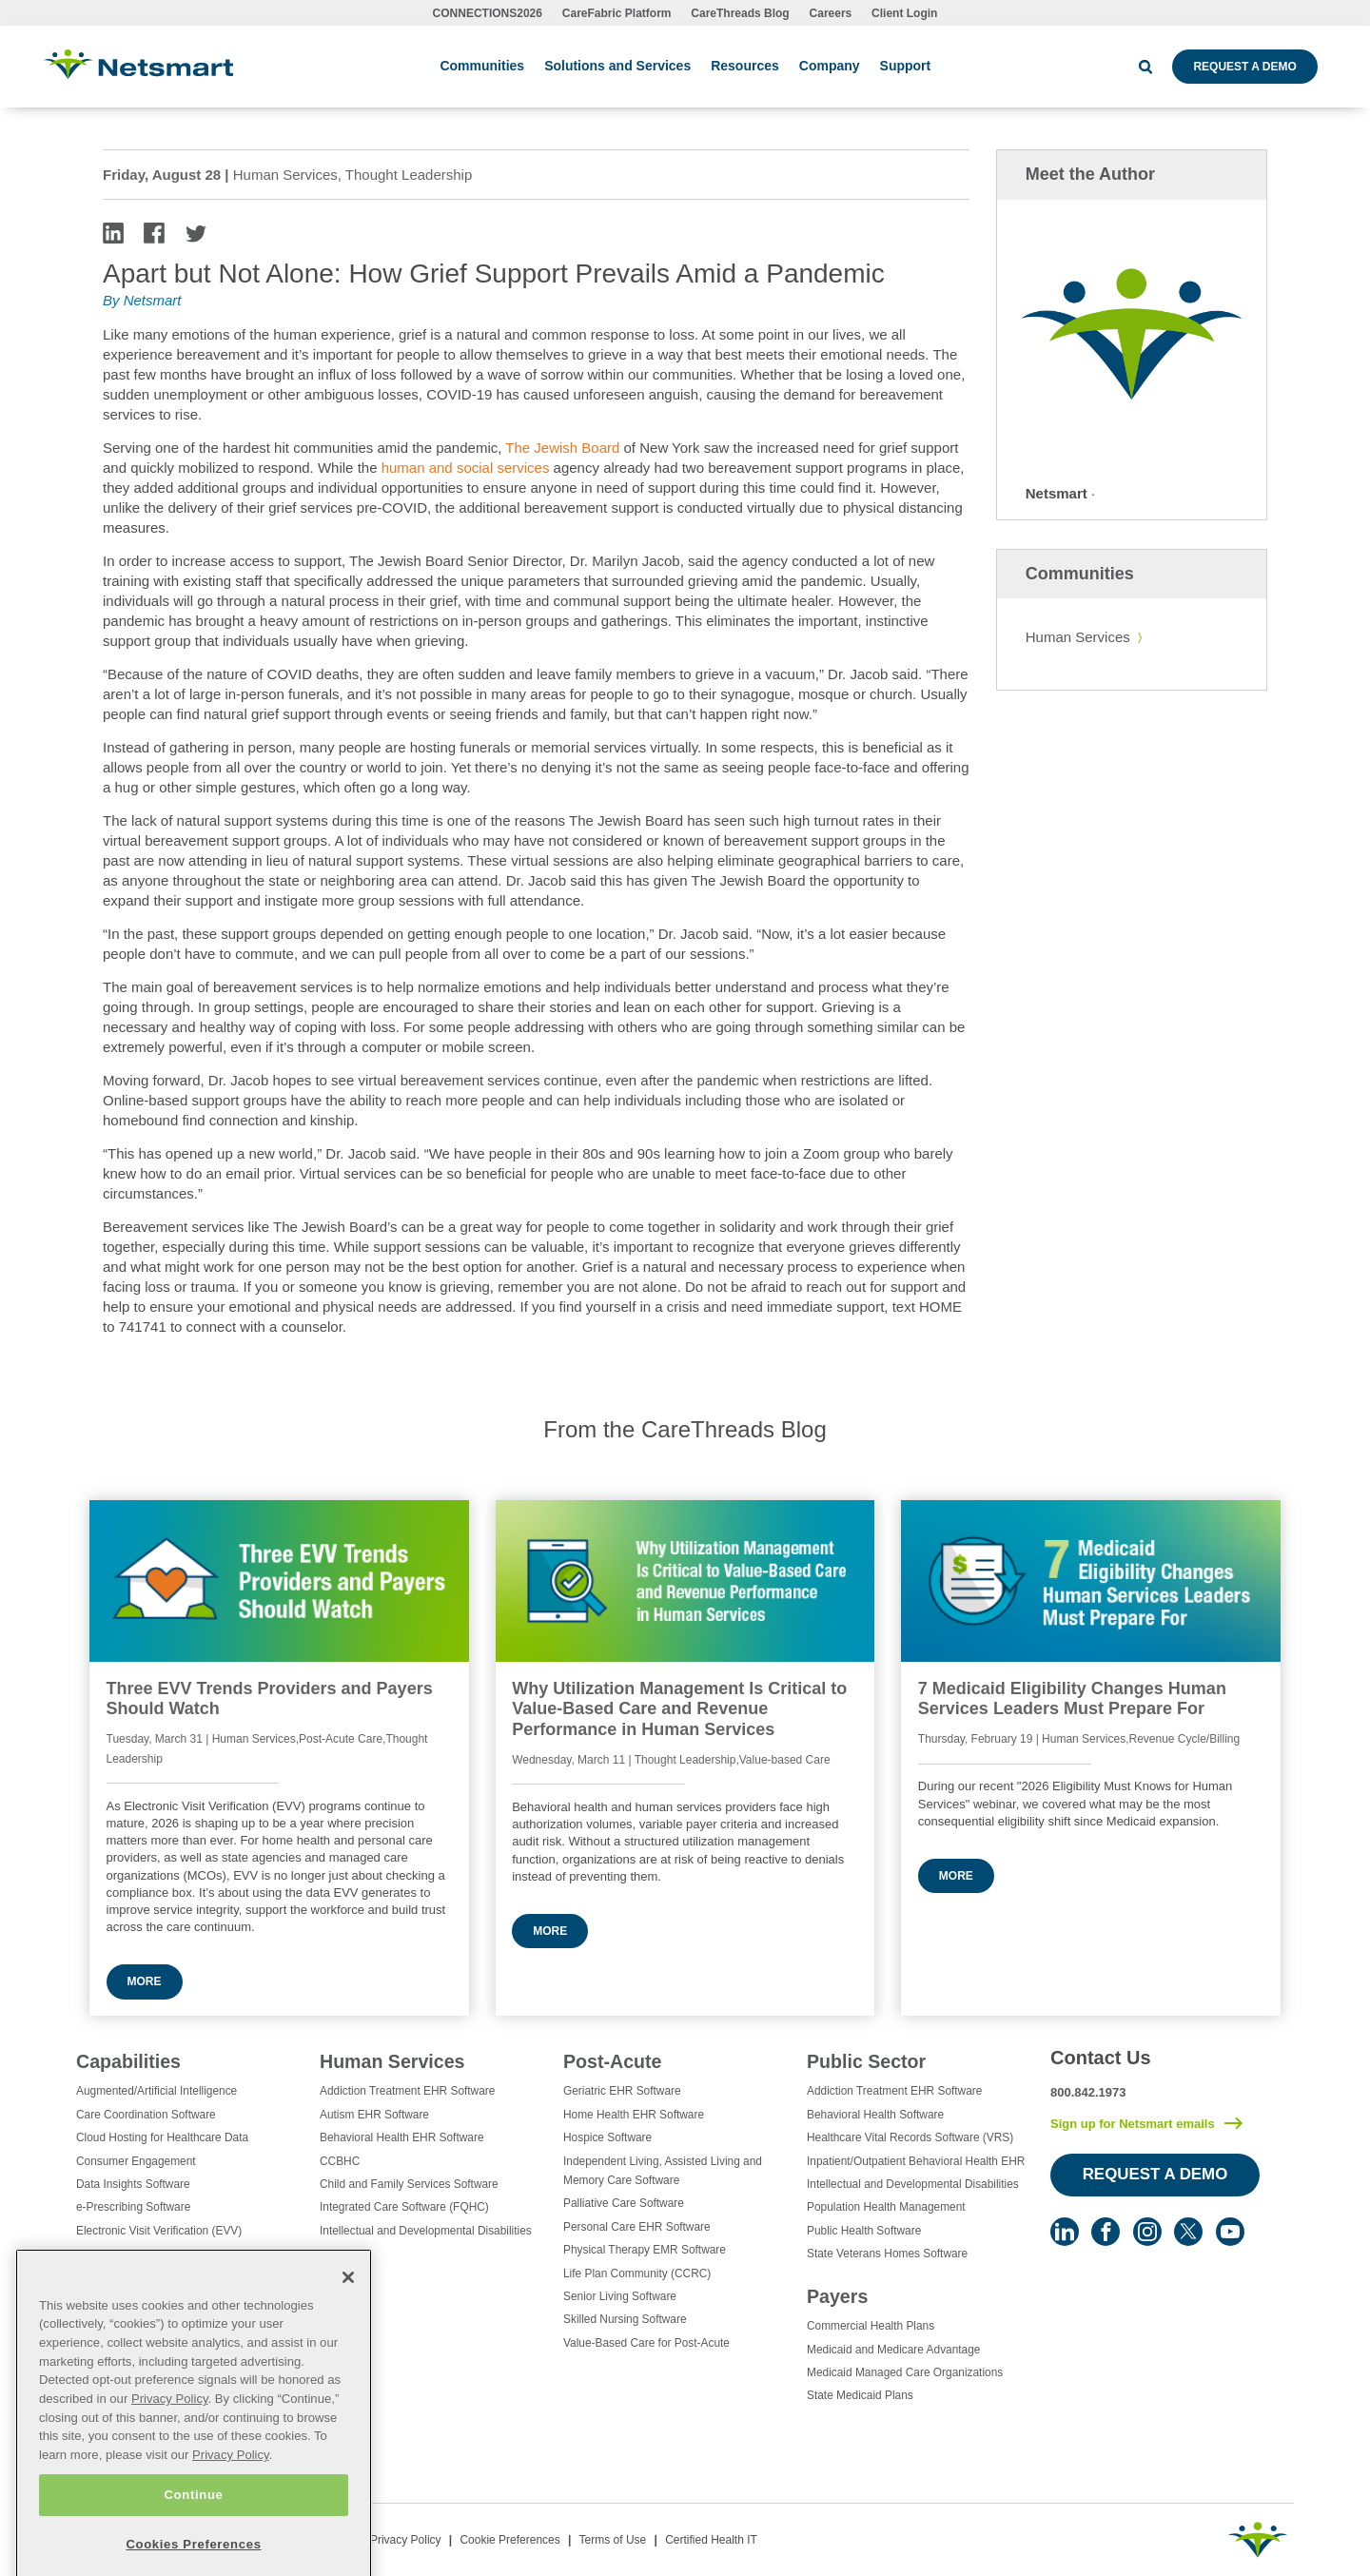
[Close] (348, 2357)
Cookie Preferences (509, 2540)
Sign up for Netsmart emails (1132, 2124)
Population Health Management (886, 2207)
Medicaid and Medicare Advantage (893, 2349)
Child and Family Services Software (409, 2184)
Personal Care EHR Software (637, 2227)
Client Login (904, 13)
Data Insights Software (133, 2184)
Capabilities (128, 2061)
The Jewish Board (562, 447)
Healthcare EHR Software (141, 2324)
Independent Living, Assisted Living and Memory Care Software (662, 2171)
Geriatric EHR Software (622, 2091)
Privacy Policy (405, 2540)
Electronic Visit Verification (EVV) (159, 2230)
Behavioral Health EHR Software (402, 2137)
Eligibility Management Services (156, 2253)
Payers (837, 2296)
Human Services (1078, 637)
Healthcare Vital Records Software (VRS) (910, 2137)
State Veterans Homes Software (887, 2253)
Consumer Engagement (136, 2161)
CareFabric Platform (617, 13)
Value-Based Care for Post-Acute (646, 2343)
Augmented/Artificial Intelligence (156, 2091)
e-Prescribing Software (133, 2207)
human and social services (468, 467)
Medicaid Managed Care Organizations (905, 2372)
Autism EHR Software (374, 2114)
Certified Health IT (711, 2540)
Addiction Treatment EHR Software (407, 2091)
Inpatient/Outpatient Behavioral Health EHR (916, 2161)
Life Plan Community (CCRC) (637, 2273)
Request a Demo (1244, 66)
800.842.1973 (1088, 2092)
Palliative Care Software (623, 2203)
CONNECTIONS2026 (487, 13)
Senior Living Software (619, 2296)
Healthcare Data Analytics (141, 2300)
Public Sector (866, 2061)
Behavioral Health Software (875, 2114)
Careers (831, 13)
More (144, 1981)
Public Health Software (864, 2230)
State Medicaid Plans (860, 2395)
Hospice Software (607, 2137)
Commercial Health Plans (870, 2325)
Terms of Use (613, 2540)
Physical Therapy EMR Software (644, 2249)
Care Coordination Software (146, 2114)
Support (905, 65)
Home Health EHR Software (633, 2114)
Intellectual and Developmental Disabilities (426, 2230)
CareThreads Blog (740, 13)
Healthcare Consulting (131, 2277)
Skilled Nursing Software (625, 2319)
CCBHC (340, 2161)
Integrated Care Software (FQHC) (404, 2207)
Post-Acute (612, 2061)
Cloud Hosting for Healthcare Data (162, 2137)
